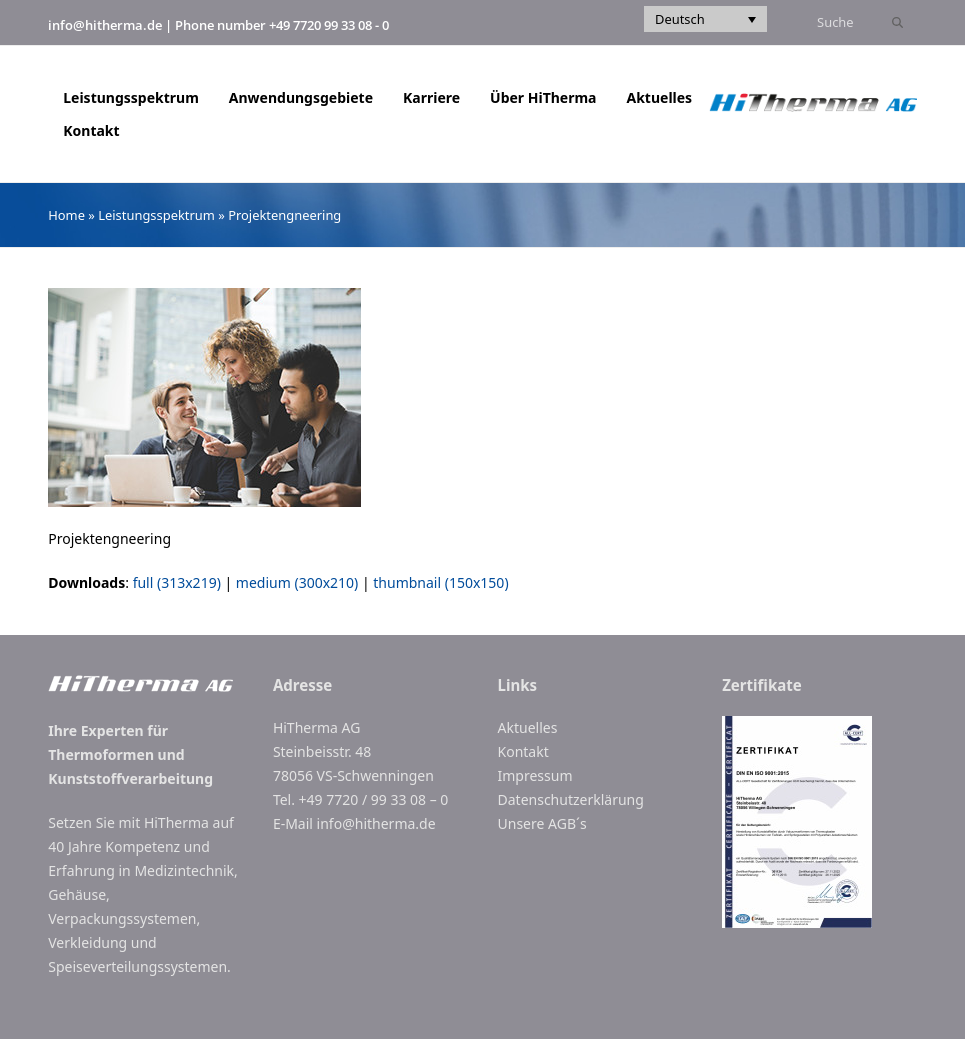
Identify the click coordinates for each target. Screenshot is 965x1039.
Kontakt (523, 751)
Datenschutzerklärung (571, 799)
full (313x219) (177, 582)
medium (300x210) (297, 582)
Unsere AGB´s (542, 823)
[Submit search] (897, 23)
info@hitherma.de (105, 25)
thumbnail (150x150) (440, 582)
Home (66, 215)
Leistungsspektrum (156, 215)
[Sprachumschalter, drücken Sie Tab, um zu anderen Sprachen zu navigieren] (705, 19)
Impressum (535, 775)
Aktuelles (528, 727)
